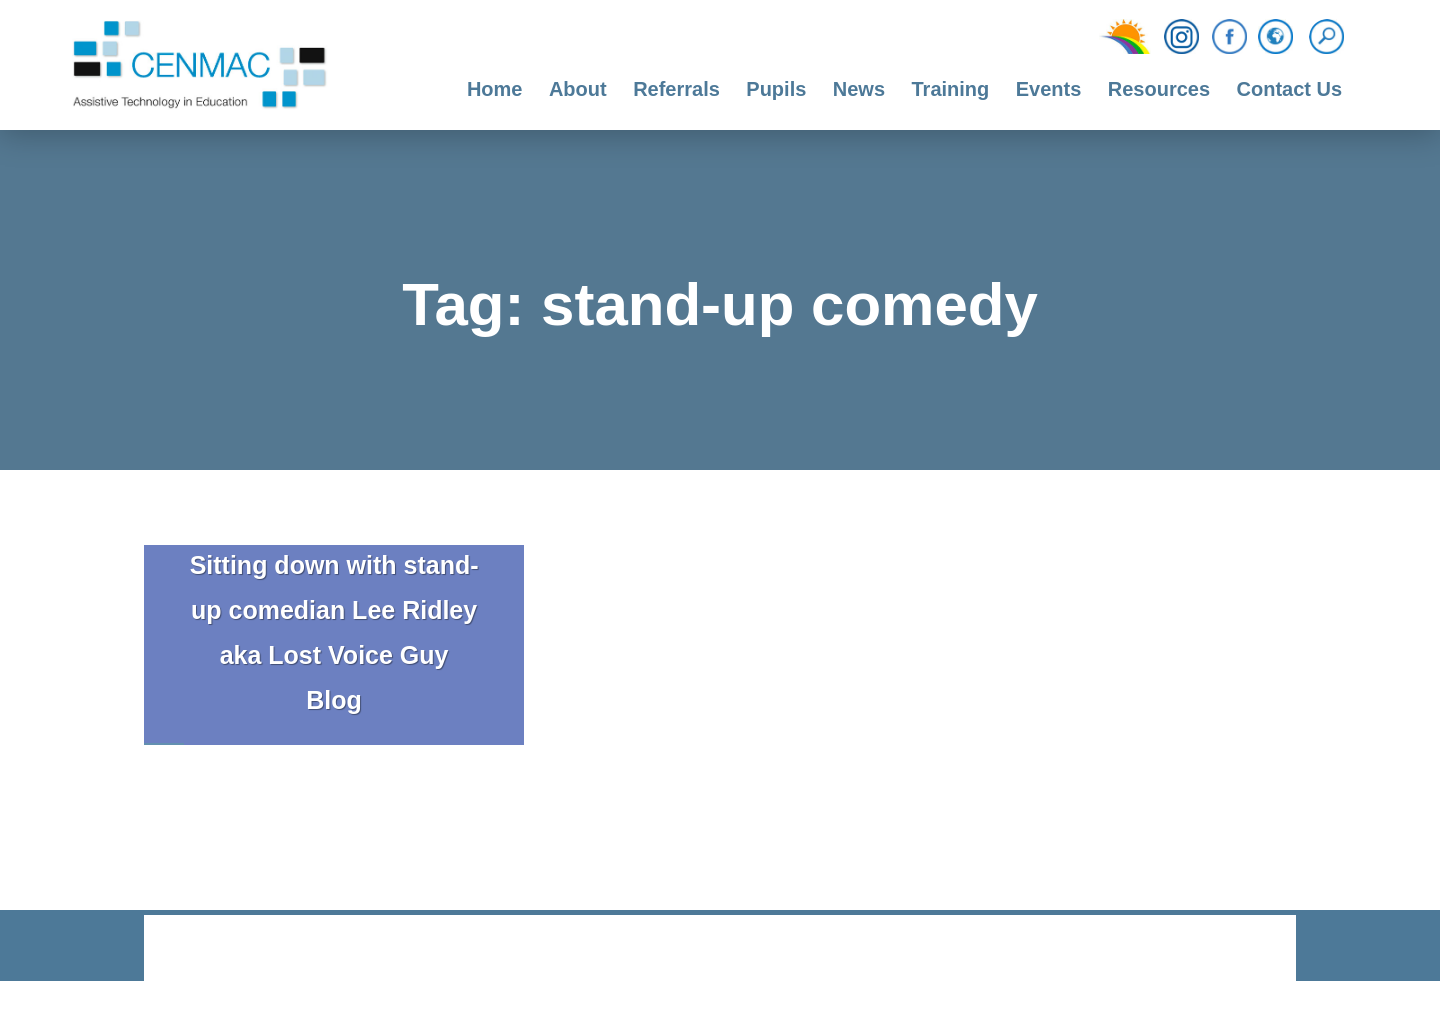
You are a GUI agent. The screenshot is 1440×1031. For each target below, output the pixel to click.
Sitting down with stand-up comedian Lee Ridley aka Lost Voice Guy (334, 610)
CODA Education (1244, 949)
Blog (334, 700)
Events (1049, 89)
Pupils (776, 89)
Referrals (676, 89)
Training (950, 89)
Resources (1159, 89)
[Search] (1331, 37)
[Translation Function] (1275, 38)
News (859, 89)
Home (495, 89)
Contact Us (1290, 89)
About (578, 89)
